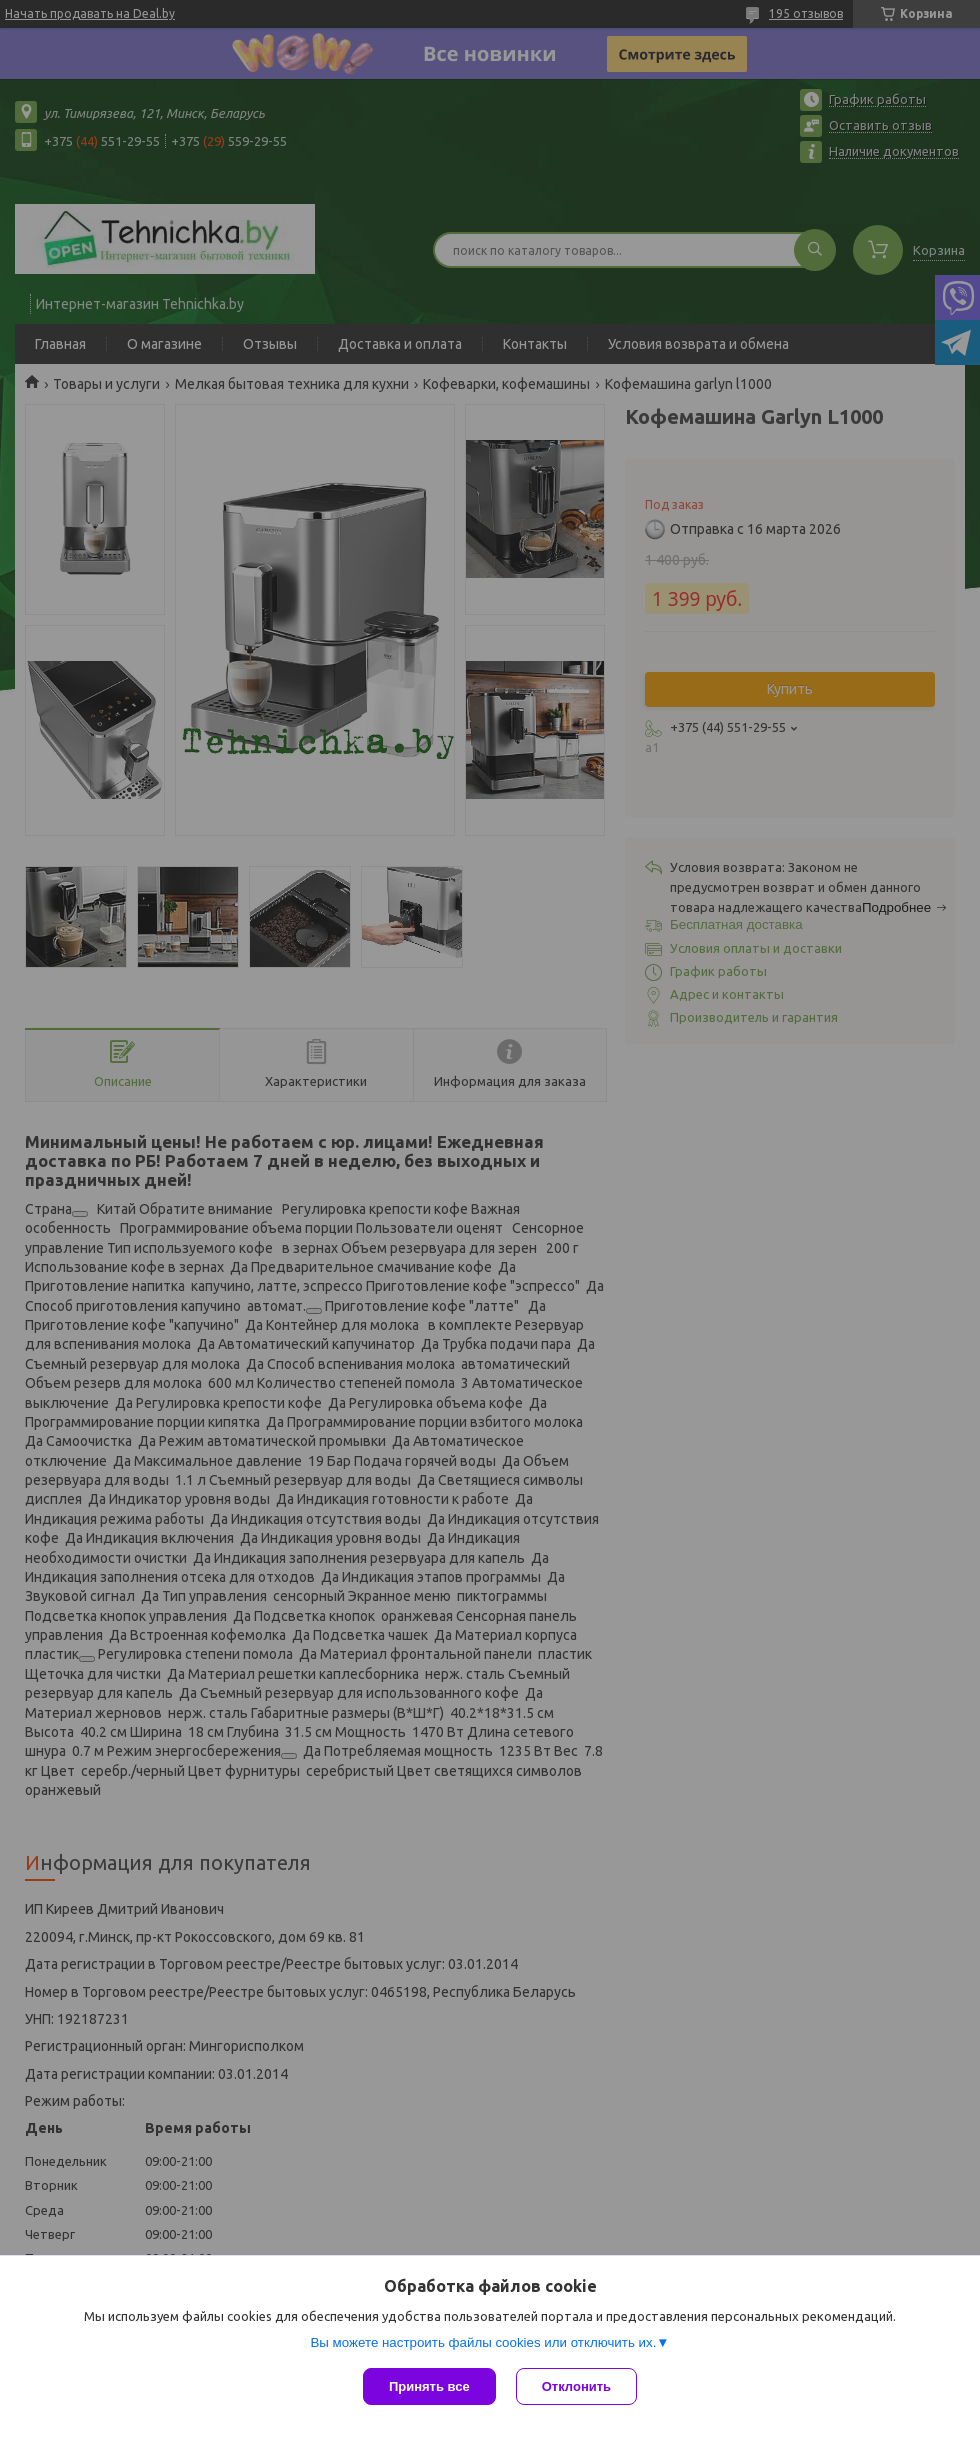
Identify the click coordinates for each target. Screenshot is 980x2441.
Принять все (429, 2386)
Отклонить (576, 2386)
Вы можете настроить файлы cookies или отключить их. (483, 2342)
